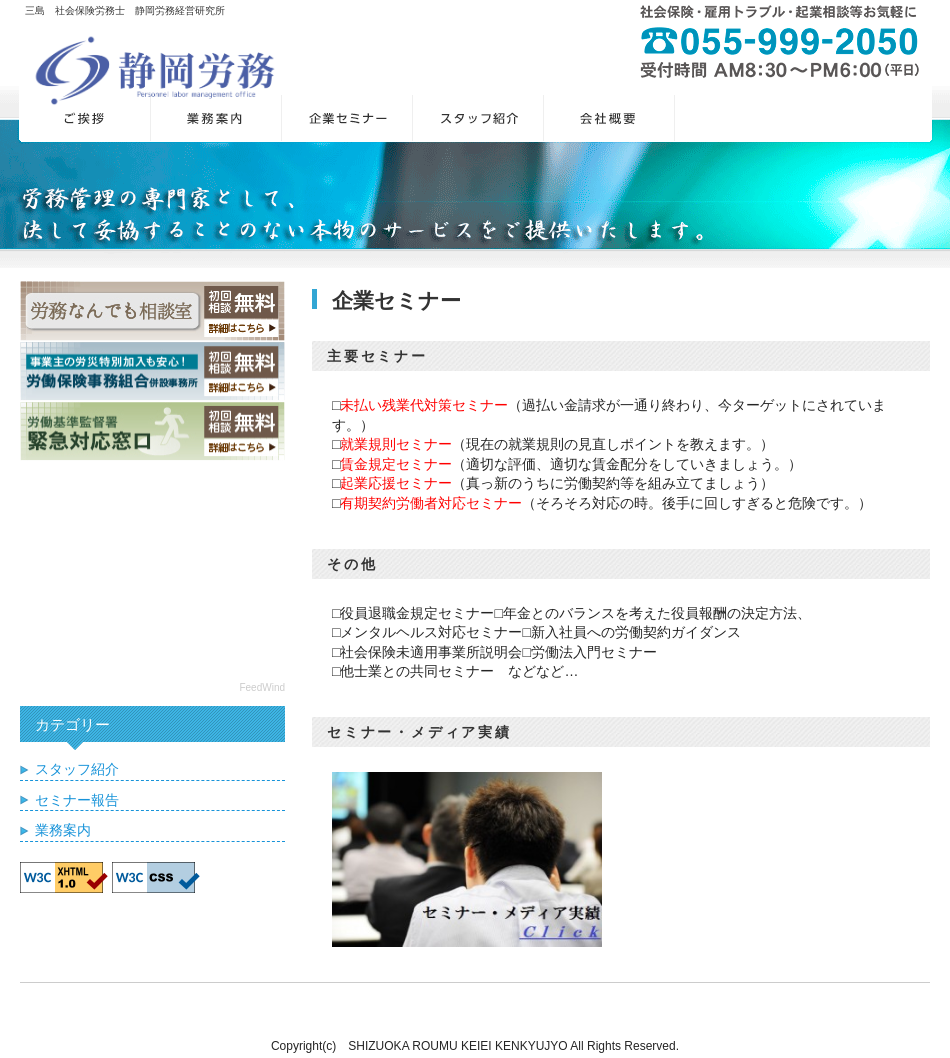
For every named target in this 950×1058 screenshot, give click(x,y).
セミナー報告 (77, 800)
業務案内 (63, 830)
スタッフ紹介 (77, 769)
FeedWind (262, 687)
